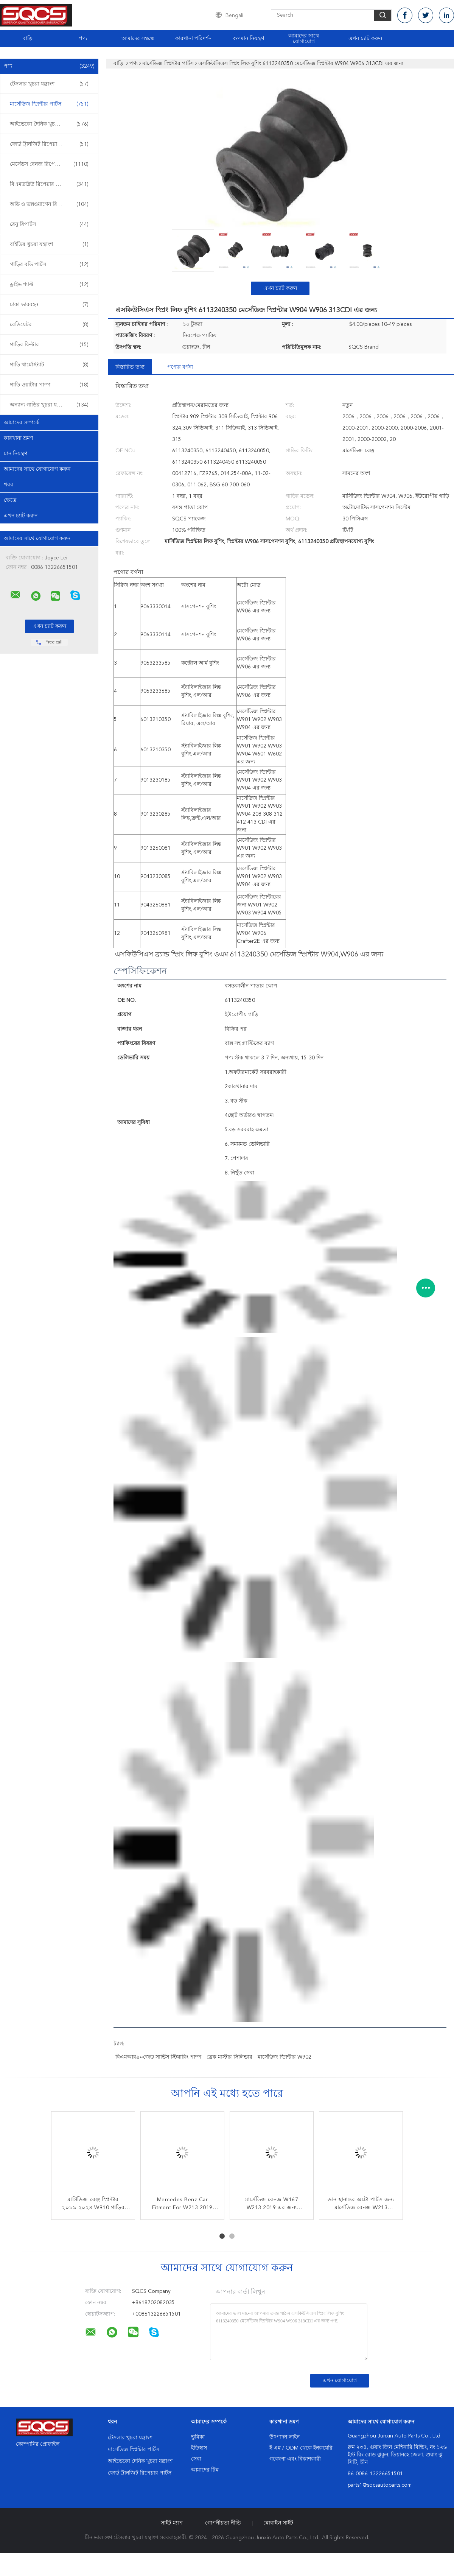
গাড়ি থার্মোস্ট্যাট (49, 365)
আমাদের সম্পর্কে (21, 422)
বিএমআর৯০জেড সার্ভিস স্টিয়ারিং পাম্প (158, 2057)
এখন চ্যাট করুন (365, 38)
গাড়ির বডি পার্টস (49, 264)
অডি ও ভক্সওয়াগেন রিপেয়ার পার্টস (49, 204)
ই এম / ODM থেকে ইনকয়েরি (301, 2448)
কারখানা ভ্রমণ (18, 438)
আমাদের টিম (205, 2470)
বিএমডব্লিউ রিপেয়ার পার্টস (49, 184)
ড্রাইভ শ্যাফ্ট (49, 284)
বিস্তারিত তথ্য (130, 367)
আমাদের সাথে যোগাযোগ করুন (37, 469)
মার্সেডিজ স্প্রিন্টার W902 (284, 2057)
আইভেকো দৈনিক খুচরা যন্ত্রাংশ (49, 124)
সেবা (196, 2459)
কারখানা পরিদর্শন (193, 38)
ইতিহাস (199, 2448)
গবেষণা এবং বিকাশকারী (295, 2459)
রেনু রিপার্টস (49, 224)
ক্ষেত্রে (10, 500)
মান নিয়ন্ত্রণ (15, 453)
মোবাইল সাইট (278, 2523)
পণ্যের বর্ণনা (180, 367)
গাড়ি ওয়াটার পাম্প (49, 385)
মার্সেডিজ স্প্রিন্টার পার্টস (49, 104)
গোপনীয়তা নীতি (223, 2523)
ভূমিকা (198, 2437)
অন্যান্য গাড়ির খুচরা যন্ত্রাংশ (49, 405)
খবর (8, 484)
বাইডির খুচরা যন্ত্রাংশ (49, 244)
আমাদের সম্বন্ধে (137, 38)
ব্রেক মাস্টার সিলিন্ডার (229, 2057)
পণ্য (83, 38)
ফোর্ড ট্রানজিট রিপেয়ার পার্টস (49, 144)
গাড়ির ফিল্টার (49, 345)
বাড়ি (28, 38)
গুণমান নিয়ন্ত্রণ (248, 38)
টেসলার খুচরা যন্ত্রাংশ (49, 84)
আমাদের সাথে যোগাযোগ (303, 38)
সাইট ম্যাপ (172, 2523)
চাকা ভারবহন (49, 304)
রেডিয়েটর (49, 325)
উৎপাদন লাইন (284, 2437)
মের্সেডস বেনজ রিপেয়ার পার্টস (49, 164)
